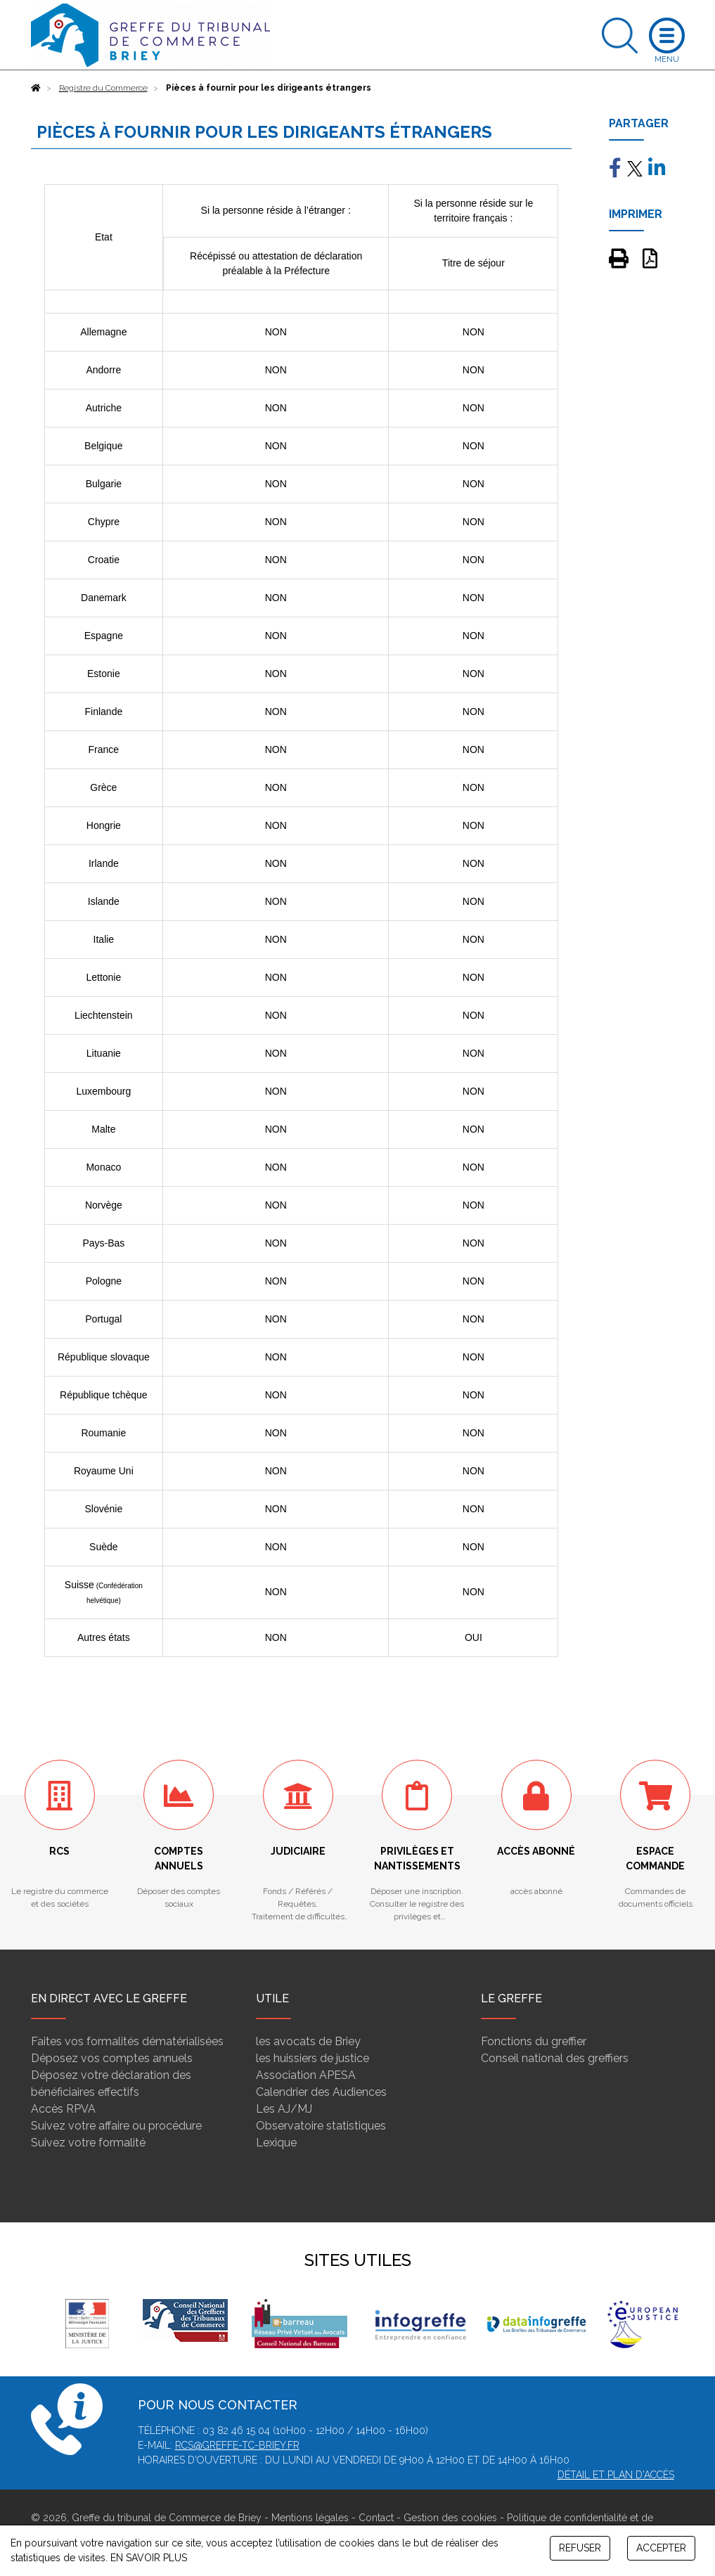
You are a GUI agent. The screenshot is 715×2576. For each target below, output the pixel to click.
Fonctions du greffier (533, 2041)
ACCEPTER (661, 2548)
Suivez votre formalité (88, 2142)
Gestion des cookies (450, 2517)
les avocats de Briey (308, 2041)
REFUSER (580, 2548)
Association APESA (306, 2075)
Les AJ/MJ (284, 2108)
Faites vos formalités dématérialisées (127, 2041)
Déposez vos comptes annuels (112, 2058)
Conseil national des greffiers (555, 2058)
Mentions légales (310, 2517)
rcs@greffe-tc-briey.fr (237, 2445)
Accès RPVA (63, 2108)
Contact (376, 2517)
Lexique (276, 2142)
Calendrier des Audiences (321, 2092)
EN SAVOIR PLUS (148, 2557)
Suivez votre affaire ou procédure (116, 2125)
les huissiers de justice (312, 2058)
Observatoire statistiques (321, 2125)
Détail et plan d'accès (616, 2474)
